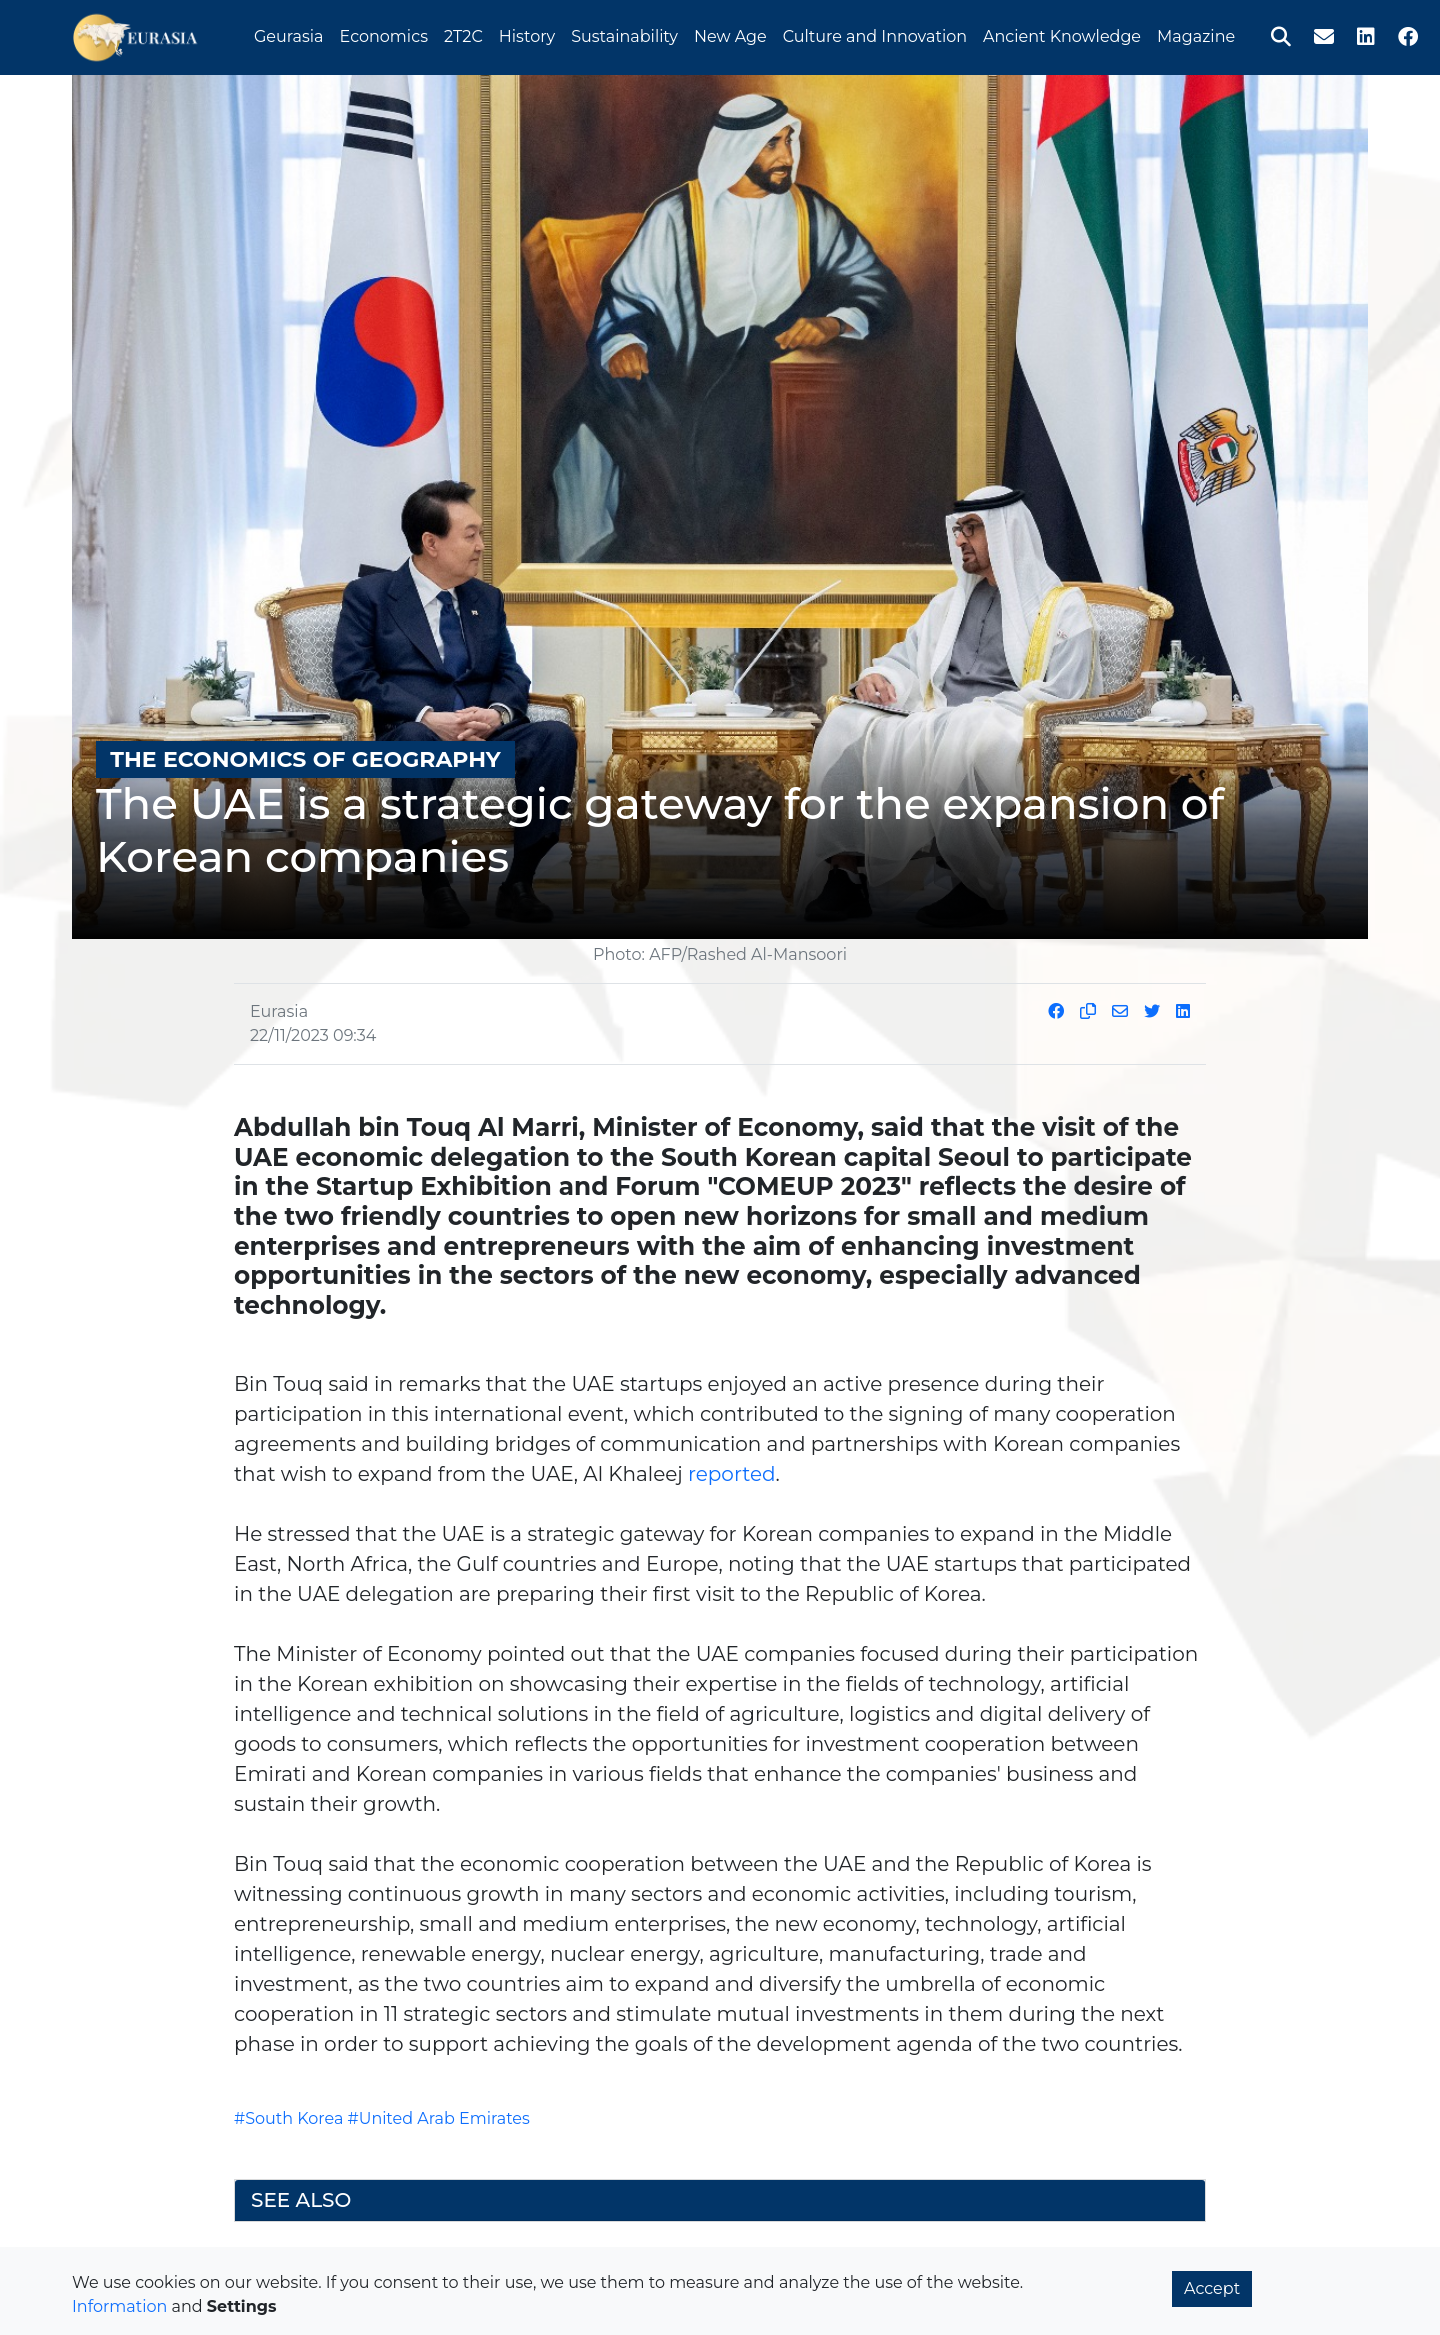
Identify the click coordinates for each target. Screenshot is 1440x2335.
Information (119, 2306)
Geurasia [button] (289, 33)
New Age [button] (730, 33)
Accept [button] (1212, 2288)
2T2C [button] (463, 33)
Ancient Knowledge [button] (1062, 33)
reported (732, 1474)
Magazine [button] (1196, 33)
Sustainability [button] (624, 33)
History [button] (527, 33)
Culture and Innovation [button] (875, 33)
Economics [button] (384, 33)
